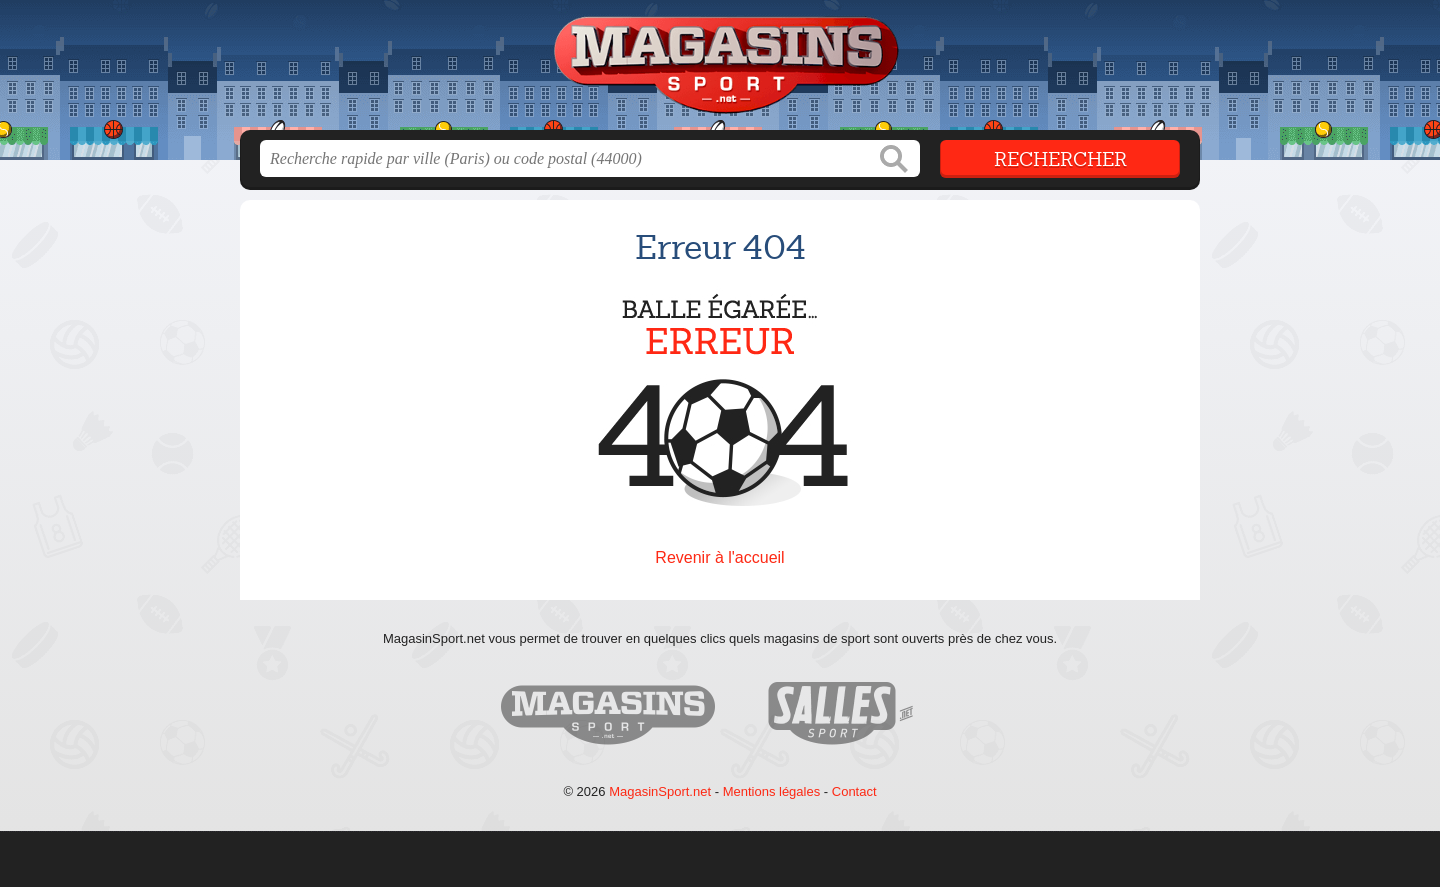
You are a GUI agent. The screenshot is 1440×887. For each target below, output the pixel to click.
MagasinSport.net (660, 791)
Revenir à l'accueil (719, 557)
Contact (854, 791)
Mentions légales (772, 791)
